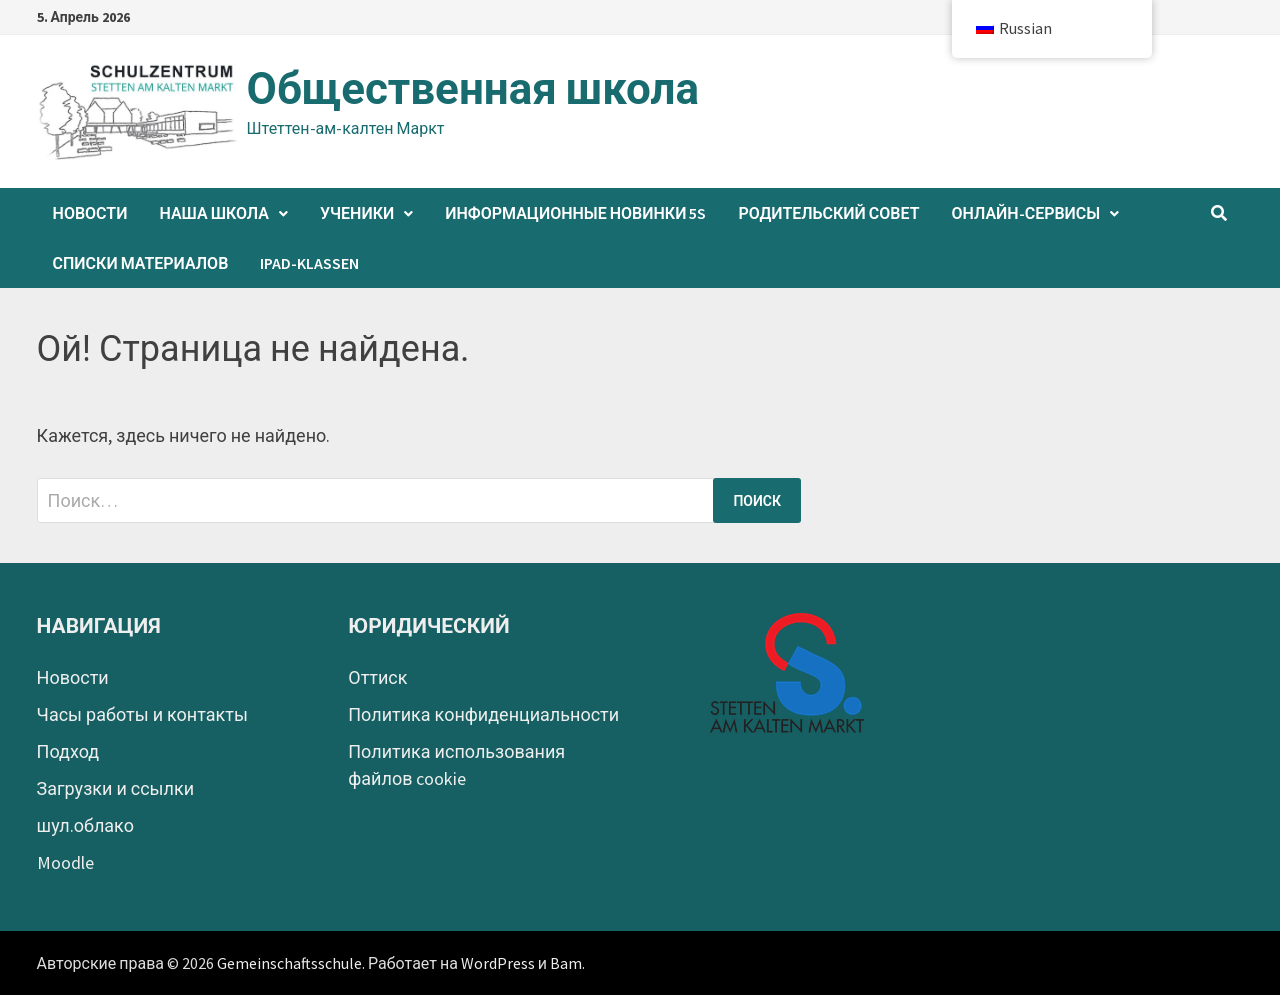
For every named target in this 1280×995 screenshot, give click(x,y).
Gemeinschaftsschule (289, 963)
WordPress (498, 963)
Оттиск (377, 677)
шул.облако (85, 825)
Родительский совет (828, 213)
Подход (68, 751)
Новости (90, 213)
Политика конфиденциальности (483, 714)
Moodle (65, 862)
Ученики (357, 213)
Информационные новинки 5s (575, 213)
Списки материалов (141, 263)
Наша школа (214, 213)
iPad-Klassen (309, 263)
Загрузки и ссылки (116, 788)
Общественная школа (473, 88)
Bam (566, 963)
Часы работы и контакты (142, 714)
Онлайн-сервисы (1025, 213)
